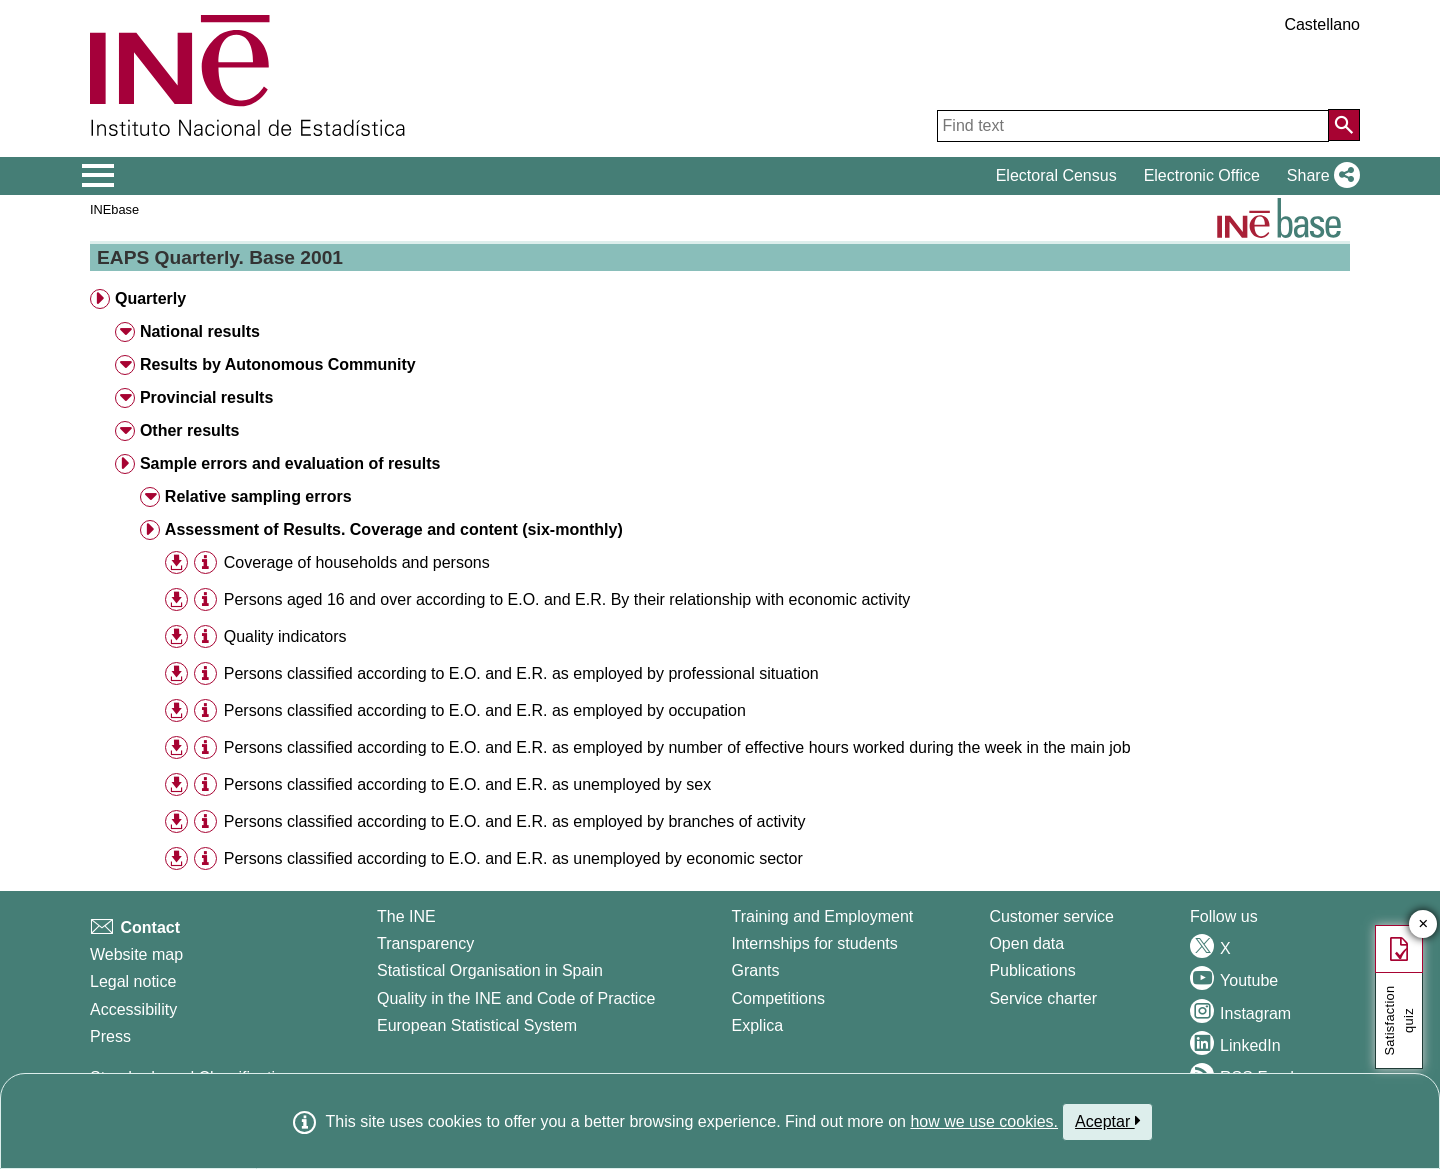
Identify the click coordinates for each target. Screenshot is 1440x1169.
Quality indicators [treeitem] (285, 636)
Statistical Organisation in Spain (490, 970)
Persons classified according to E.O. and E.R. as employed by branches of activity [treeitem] (515, 821)
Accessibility (133, 1009)
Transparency (425, 943)
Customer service (1051, 916)
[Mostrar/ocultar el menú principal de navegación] (98, 176)
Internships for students (815, 943)
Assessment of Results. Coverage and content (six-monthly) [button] (394, 529)
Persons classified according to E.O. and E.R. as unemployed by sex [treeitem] (467, 784)
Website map (136, 954)
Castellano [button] (1322, 24)
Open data (1026, 943)
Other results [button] (190, 430)
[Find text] (1133, 126)
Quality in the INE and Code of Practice (516, 998)
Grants (756, 970)
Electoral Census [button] (1056, 175)
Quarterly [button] (150, 298)
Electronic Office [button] (1202, 175)
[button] (1319, 176)
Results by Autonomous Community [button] (278, 364)
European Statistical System (477, 1025)
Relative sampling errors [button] (258, 496)
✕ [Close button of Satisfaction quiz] (1423, 924)
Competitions (778, 998)
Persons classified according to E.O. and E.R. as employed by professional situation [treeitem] (521, 673)
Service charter (1043, 998)
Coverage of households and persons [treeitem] (357, 562)
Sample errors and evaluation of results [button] (290, 463)
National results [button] (200, 331)
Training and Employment (823, 916)
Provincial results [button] (206, 397)
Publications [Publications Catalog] (1032, 970)
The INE (406, 916)
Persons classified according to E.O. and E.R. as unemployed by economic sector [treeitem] (513, 858)
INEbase (114, 209)
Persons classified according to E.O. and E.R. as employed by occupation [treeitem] (485, 710)
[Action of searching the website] (1344, 125)
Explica (758, 1025)
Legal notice (133, 981)
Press (110, 1036)
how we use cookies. (984, 1121)
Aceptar (1107, 1121)
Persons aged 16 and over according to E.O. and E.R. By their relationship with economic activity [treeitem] (567, 599)
